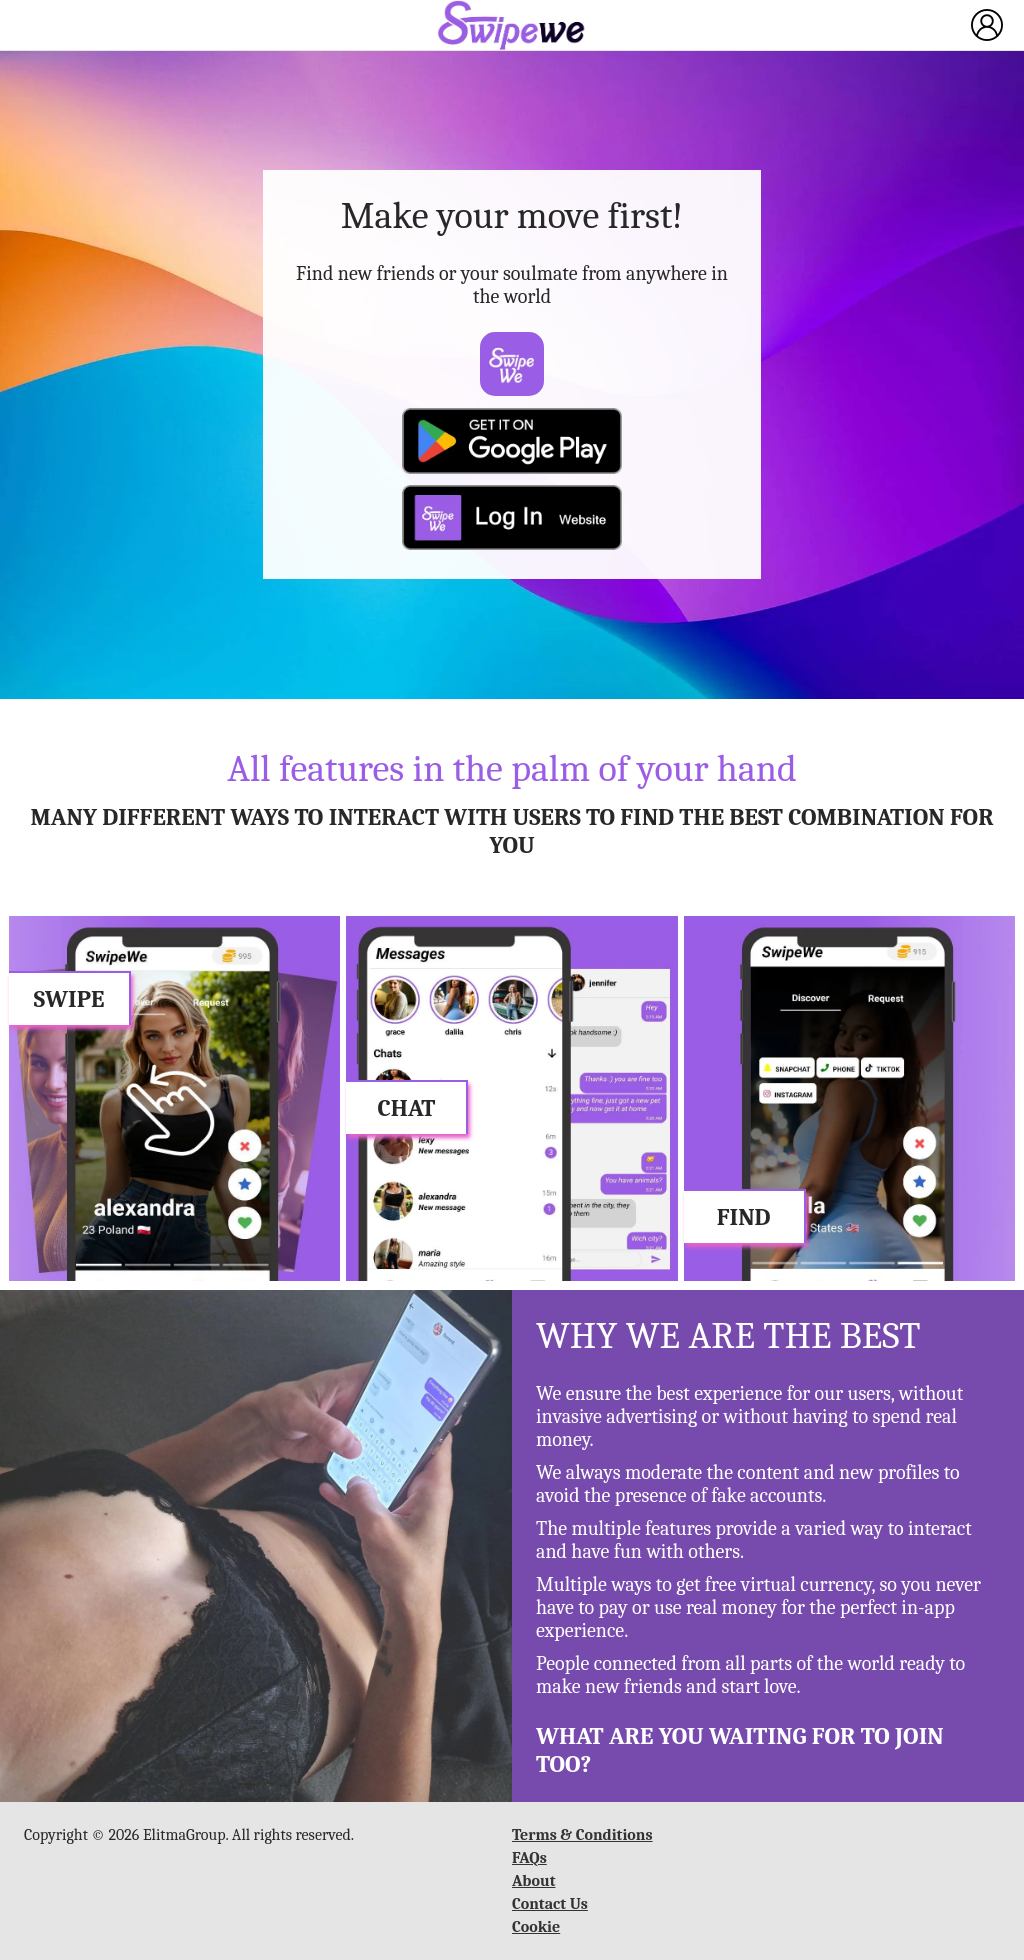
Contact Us (550, 1904)
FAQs (529, 1858)
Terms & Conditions (582, 1835)
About (534, 1881)
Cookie (536, 1927)
